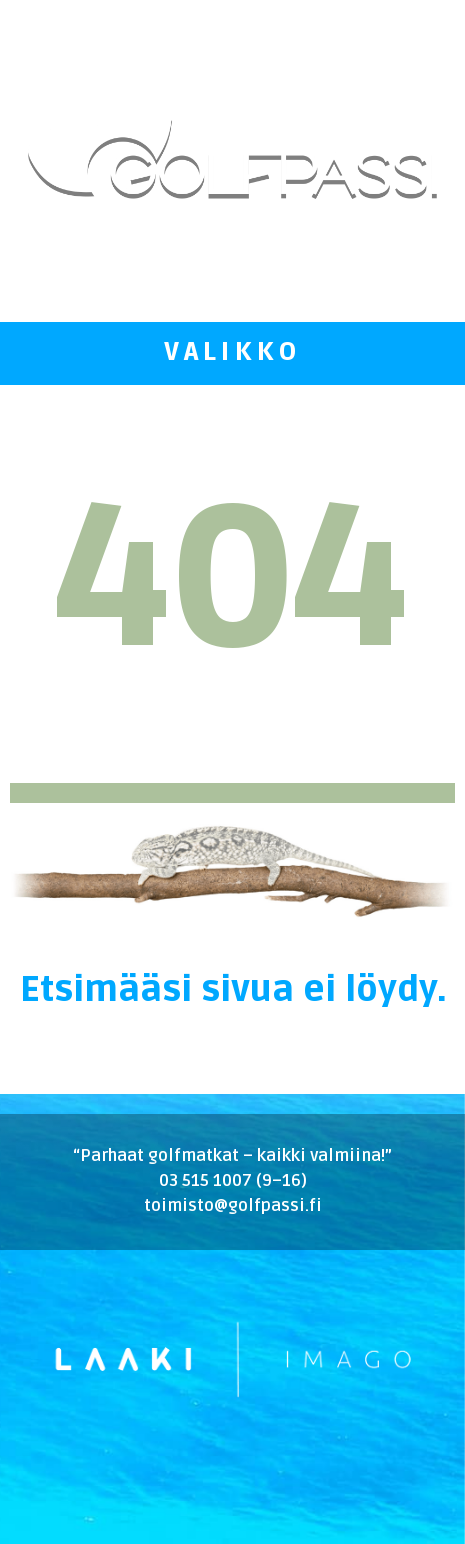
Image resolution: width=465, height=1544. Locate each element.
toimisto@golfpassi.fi (233, 1206)
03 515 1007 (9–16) (233, 1181)
